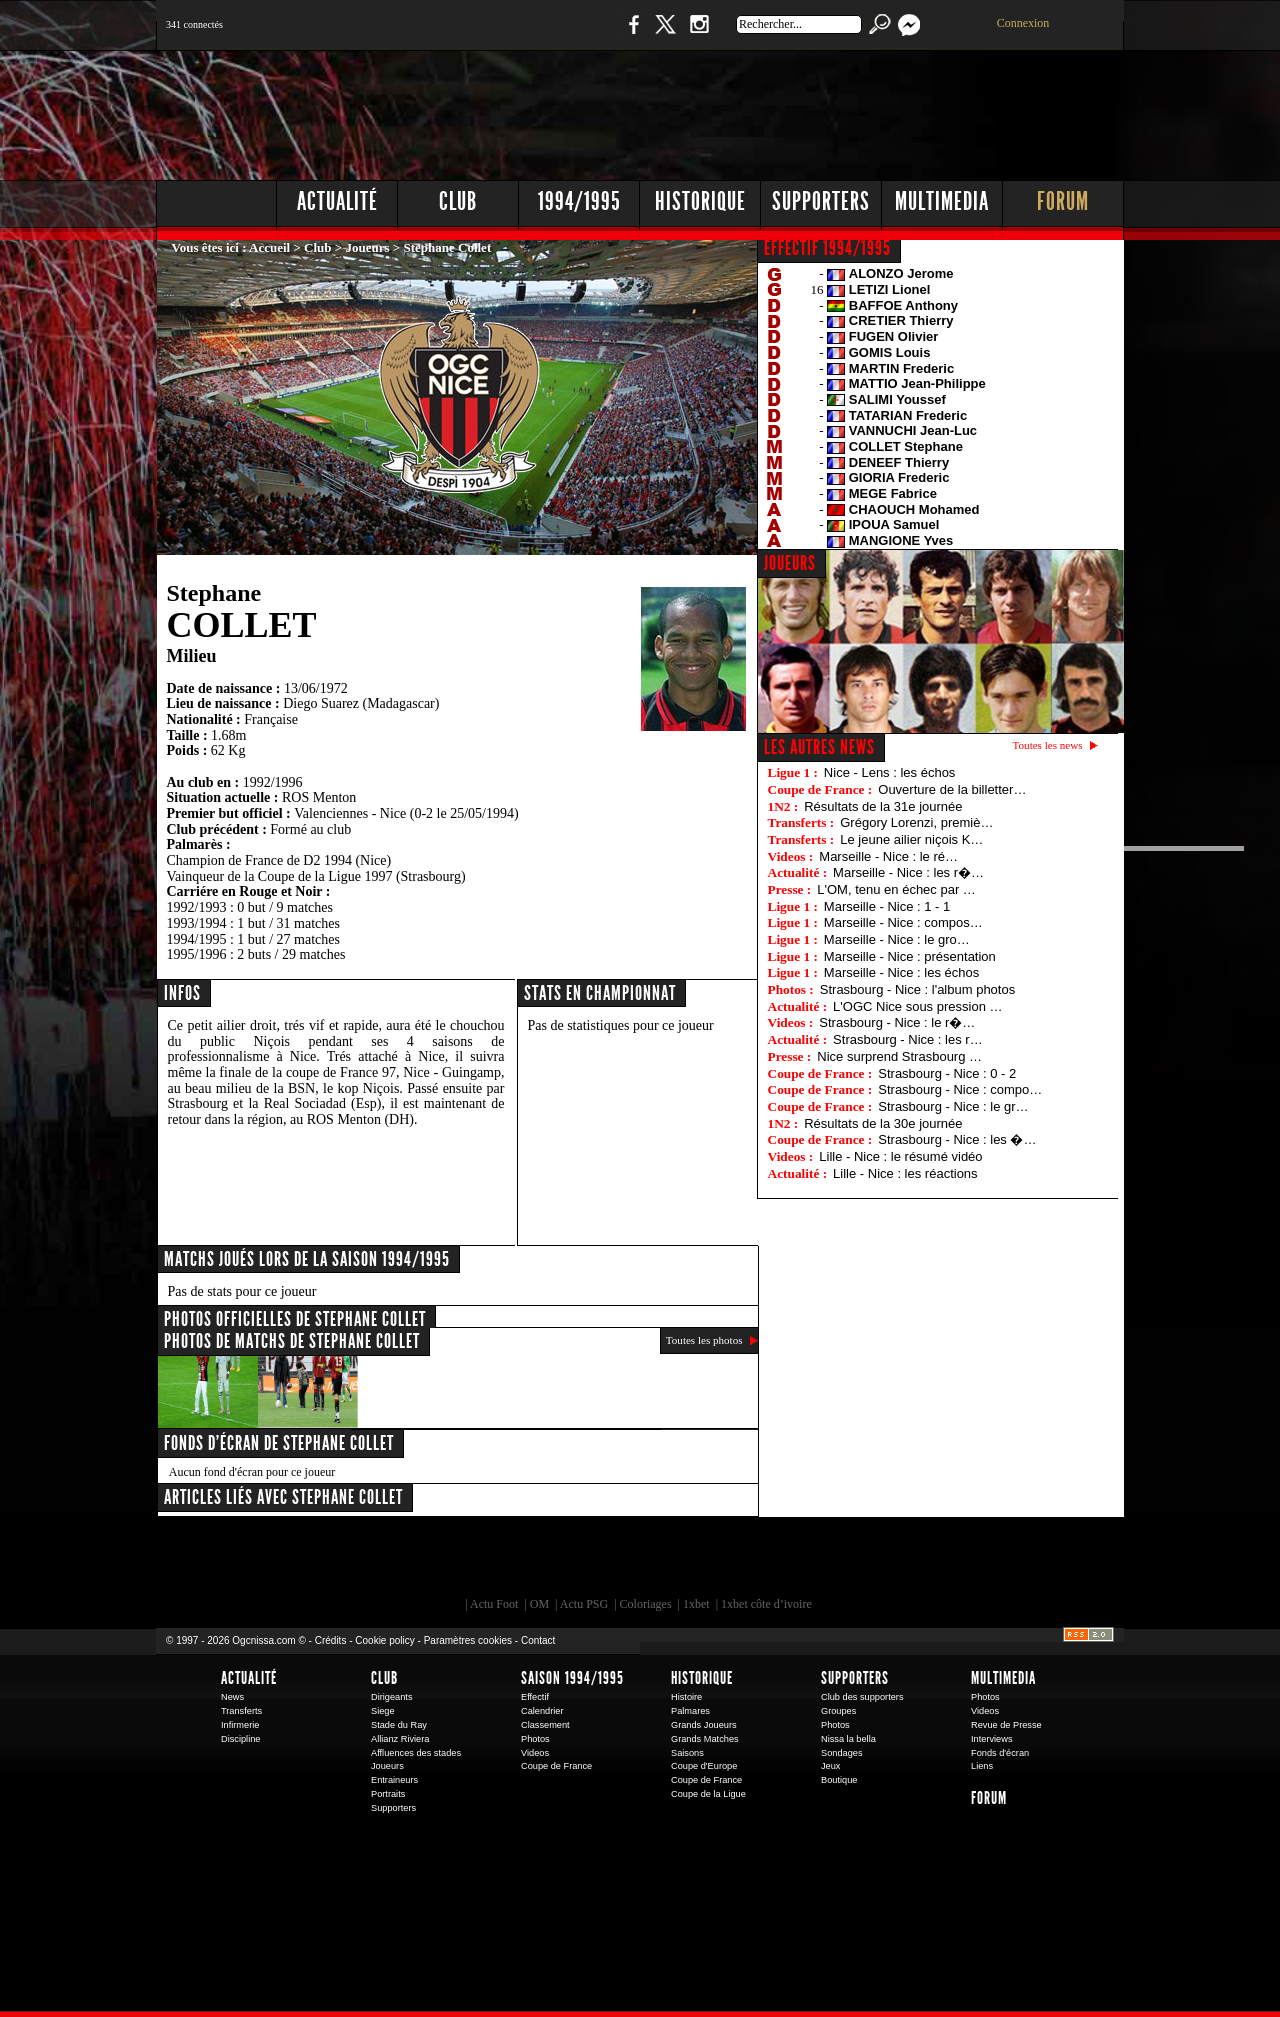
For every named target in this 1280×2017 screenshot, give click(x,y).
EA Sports (385, 1562)
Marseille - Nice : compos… (903, 922)
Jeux (830, 1766)
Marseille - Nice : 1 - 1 (887, 906)
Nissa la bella (848, 1739)
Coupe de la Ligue (708, 1794)
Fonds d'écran (1000, 1753)
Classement (545, 1725)
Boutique (568, 34)
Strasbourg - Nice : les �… (957, 1139)
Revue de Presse (1006, 1725)
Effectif (535, 1697)
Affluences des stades (416, 1753)
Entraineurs (394, 1780)
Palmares (690, 1711)
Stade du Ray (399, 1725)
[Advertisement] (761, 110)
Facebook (631, 34)
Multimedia (942, 201)
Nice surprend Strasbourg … (899, 1056)
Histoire (686, 1697)
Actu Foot (494, 1604)
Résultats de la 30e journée (883, 1123)
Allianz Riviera (400, 1739)
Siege (383, 1711)
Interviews (992, 1739)
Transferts (241, 1711)
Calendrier (542, 1711)
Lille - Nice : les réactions (905, 1173)
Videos (535, 1753)
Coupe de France (556, 1766)
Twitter (665, 34)
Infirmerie (240, 1725)
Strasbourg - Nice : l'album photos (917, 989)
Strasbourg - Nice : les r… (908, 1039)
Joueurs (368, 247)
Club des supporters (862, 1697)
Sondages (842, 1753)
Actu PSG (584, 1604)
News (232, 1697)
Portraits (388, 1794)
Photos (535, 1739)
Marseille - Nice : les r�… (908, 872)
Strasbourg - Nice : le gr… (953, 1106)
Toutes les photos (704, 1340)
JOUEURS (790, 563)
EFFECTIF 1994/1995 (827, 248)
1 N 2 (490, 34)
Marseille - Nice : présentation (910, 956)
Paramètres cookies (468, 1640)
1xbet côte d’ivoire (766, 1604)
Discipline (240, 1739)
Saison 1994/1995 (572, 1678)
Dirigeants (392, 1697)
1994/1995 (579, 201)
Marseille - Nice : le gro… (897, 939)
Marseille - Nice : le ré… (888, 856)
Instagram (699, 34)
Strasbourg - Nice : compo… (960, 1089)
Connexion (1023, 23)
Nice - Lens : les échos (890, 772)
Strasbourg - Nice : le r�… (897, 1022)
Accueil (269, 247)
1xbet (696, 1604)
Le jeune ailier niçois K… (911, 839)
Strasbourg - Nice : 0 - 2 (947, 1073)
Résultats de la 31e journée (883, 806)
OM (539, 1604)
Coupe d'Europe (704, 1766)
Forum (1063, 201)
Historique (700, 201)
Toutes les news (1048, 745)
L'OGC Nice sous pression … (917, 1006)
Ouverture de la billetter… (952, 789)
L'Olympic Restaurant (650, 1562)
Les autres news (819, 747)
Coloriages (646, 1604)
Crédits (331, 1640)
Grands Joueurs (704, 1725)
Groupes (838, 1711)
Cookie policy (384, 1640)
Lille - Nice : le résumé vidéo (900, 1156)
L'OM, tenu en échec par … (896, 889)
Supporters (821, 201)
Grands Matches (705, 1739)
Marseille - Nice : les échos (901, 972)
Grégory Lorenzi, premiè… (916, 822)
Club (458, 201)
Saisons (687, 1753)
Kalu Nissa (919, 1562)
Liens (982, 1766)
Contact (538, 1640)
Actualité (337, 201)
